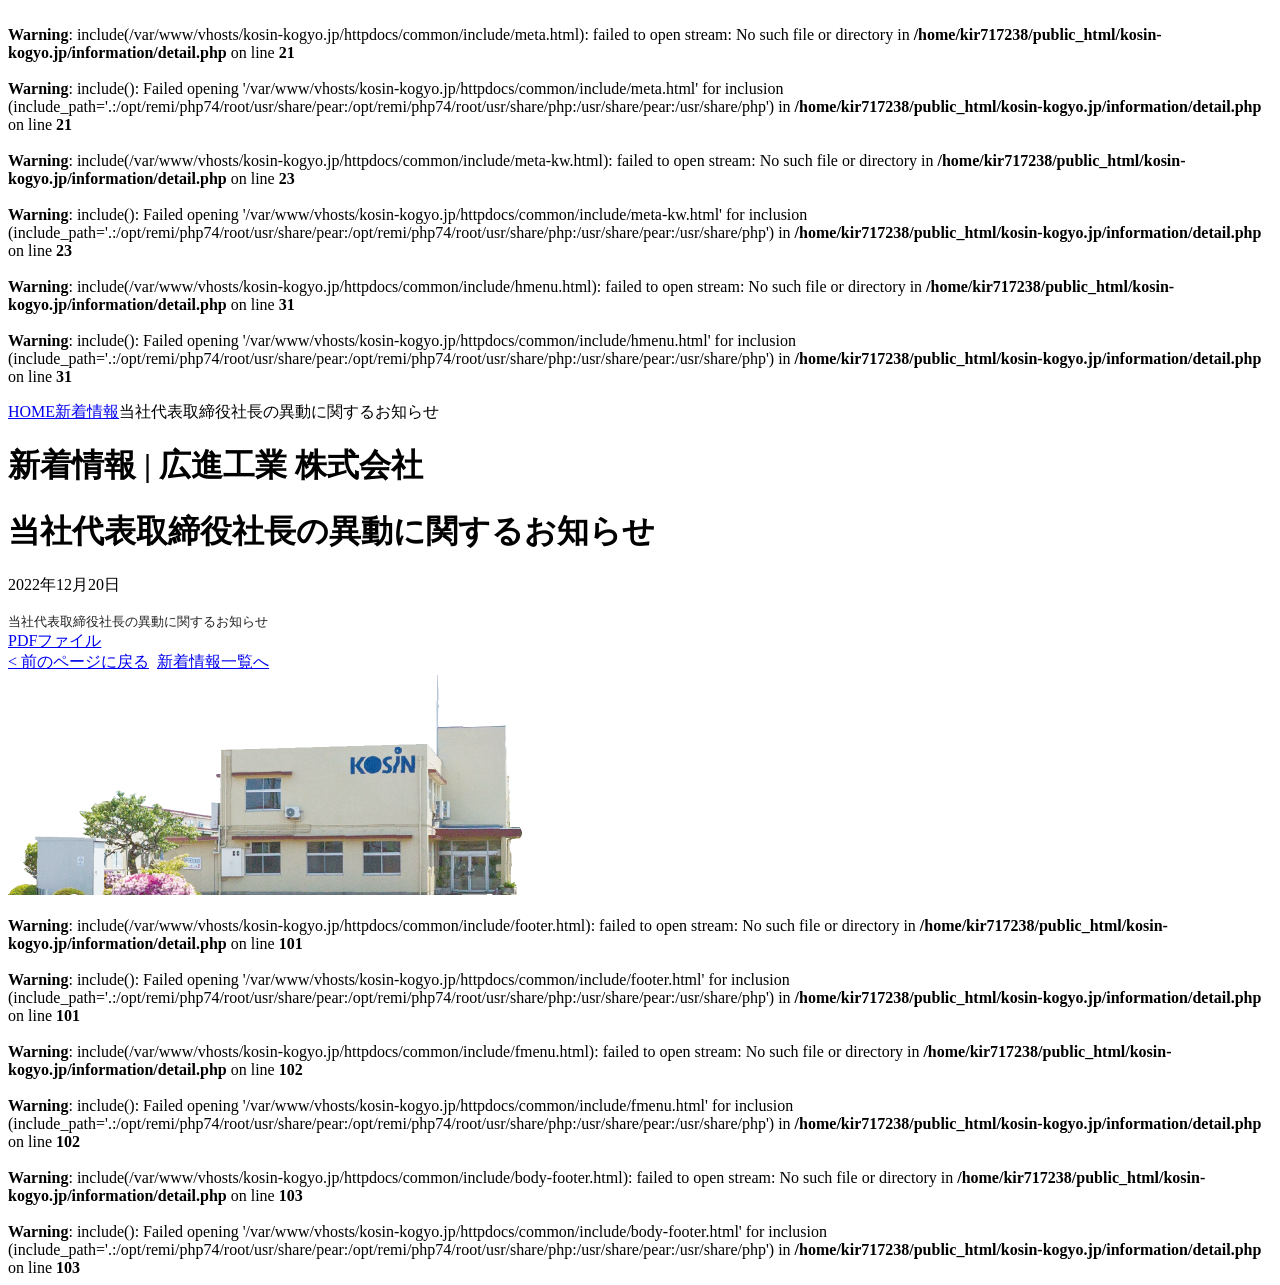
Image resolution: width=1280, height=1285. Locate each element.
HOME (31, 411)
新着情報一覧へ (213, 661)
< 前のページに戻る (78, 661)
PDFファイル (54, 640)
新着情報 (87, 411)
